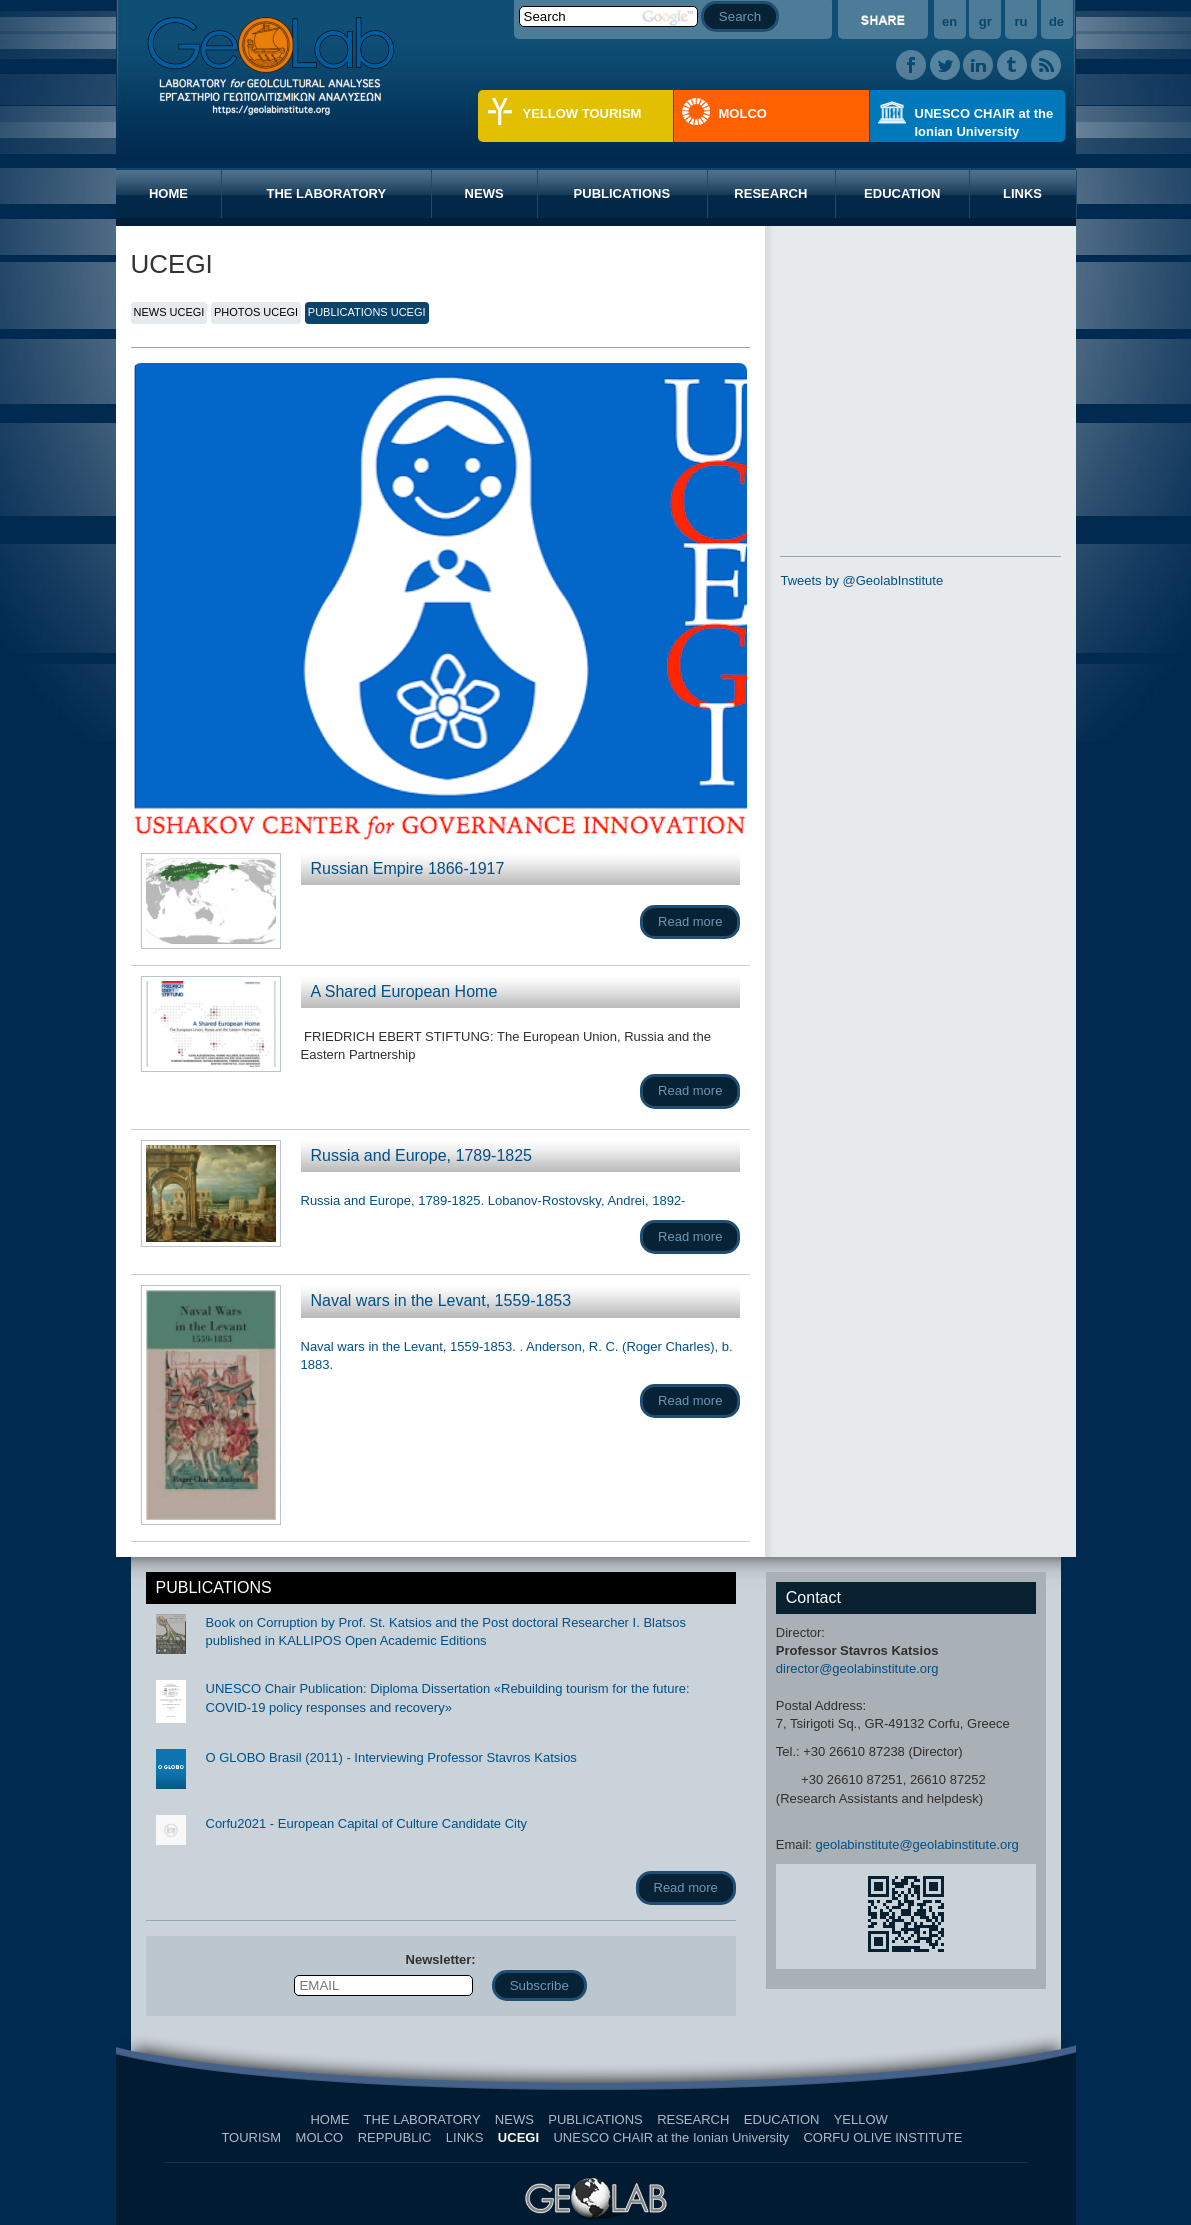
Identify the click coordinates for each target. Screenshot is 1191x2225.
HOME (168, 193)
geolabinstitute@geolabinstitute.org (917, 1844)
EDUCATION (902, 193)
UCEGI (518, 2137)
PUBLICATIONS (622, 193)
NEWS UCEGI (169, 312)
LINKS (1022, 193)
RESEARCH (770, 193)
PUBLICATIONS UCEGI (367, 312)
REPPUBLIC (395, 2137)
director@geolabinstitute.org (857, 1668)
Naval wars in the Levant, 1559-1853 (441, 1300)
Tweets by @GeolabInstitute (861, 580)
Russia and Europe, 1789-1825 (422, 1155)
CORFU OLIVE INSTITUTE (882, 2137)
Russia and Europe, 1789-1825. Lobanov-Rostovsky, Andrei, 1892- (493, 1200)
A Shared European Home (404, 991)
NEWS (484, 193)
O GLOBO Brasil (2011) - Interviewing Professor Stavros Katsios (391, 1757)
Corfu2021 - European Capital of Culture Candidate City (367, 1823)
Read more (690, 921)
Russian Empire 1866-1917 (408, 868)
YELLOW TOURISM (582, 113)
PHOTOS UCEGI (256, 312)
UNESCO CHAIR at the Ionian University (984, 122)
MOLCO (743, 113)
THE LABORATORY (326, 193)
